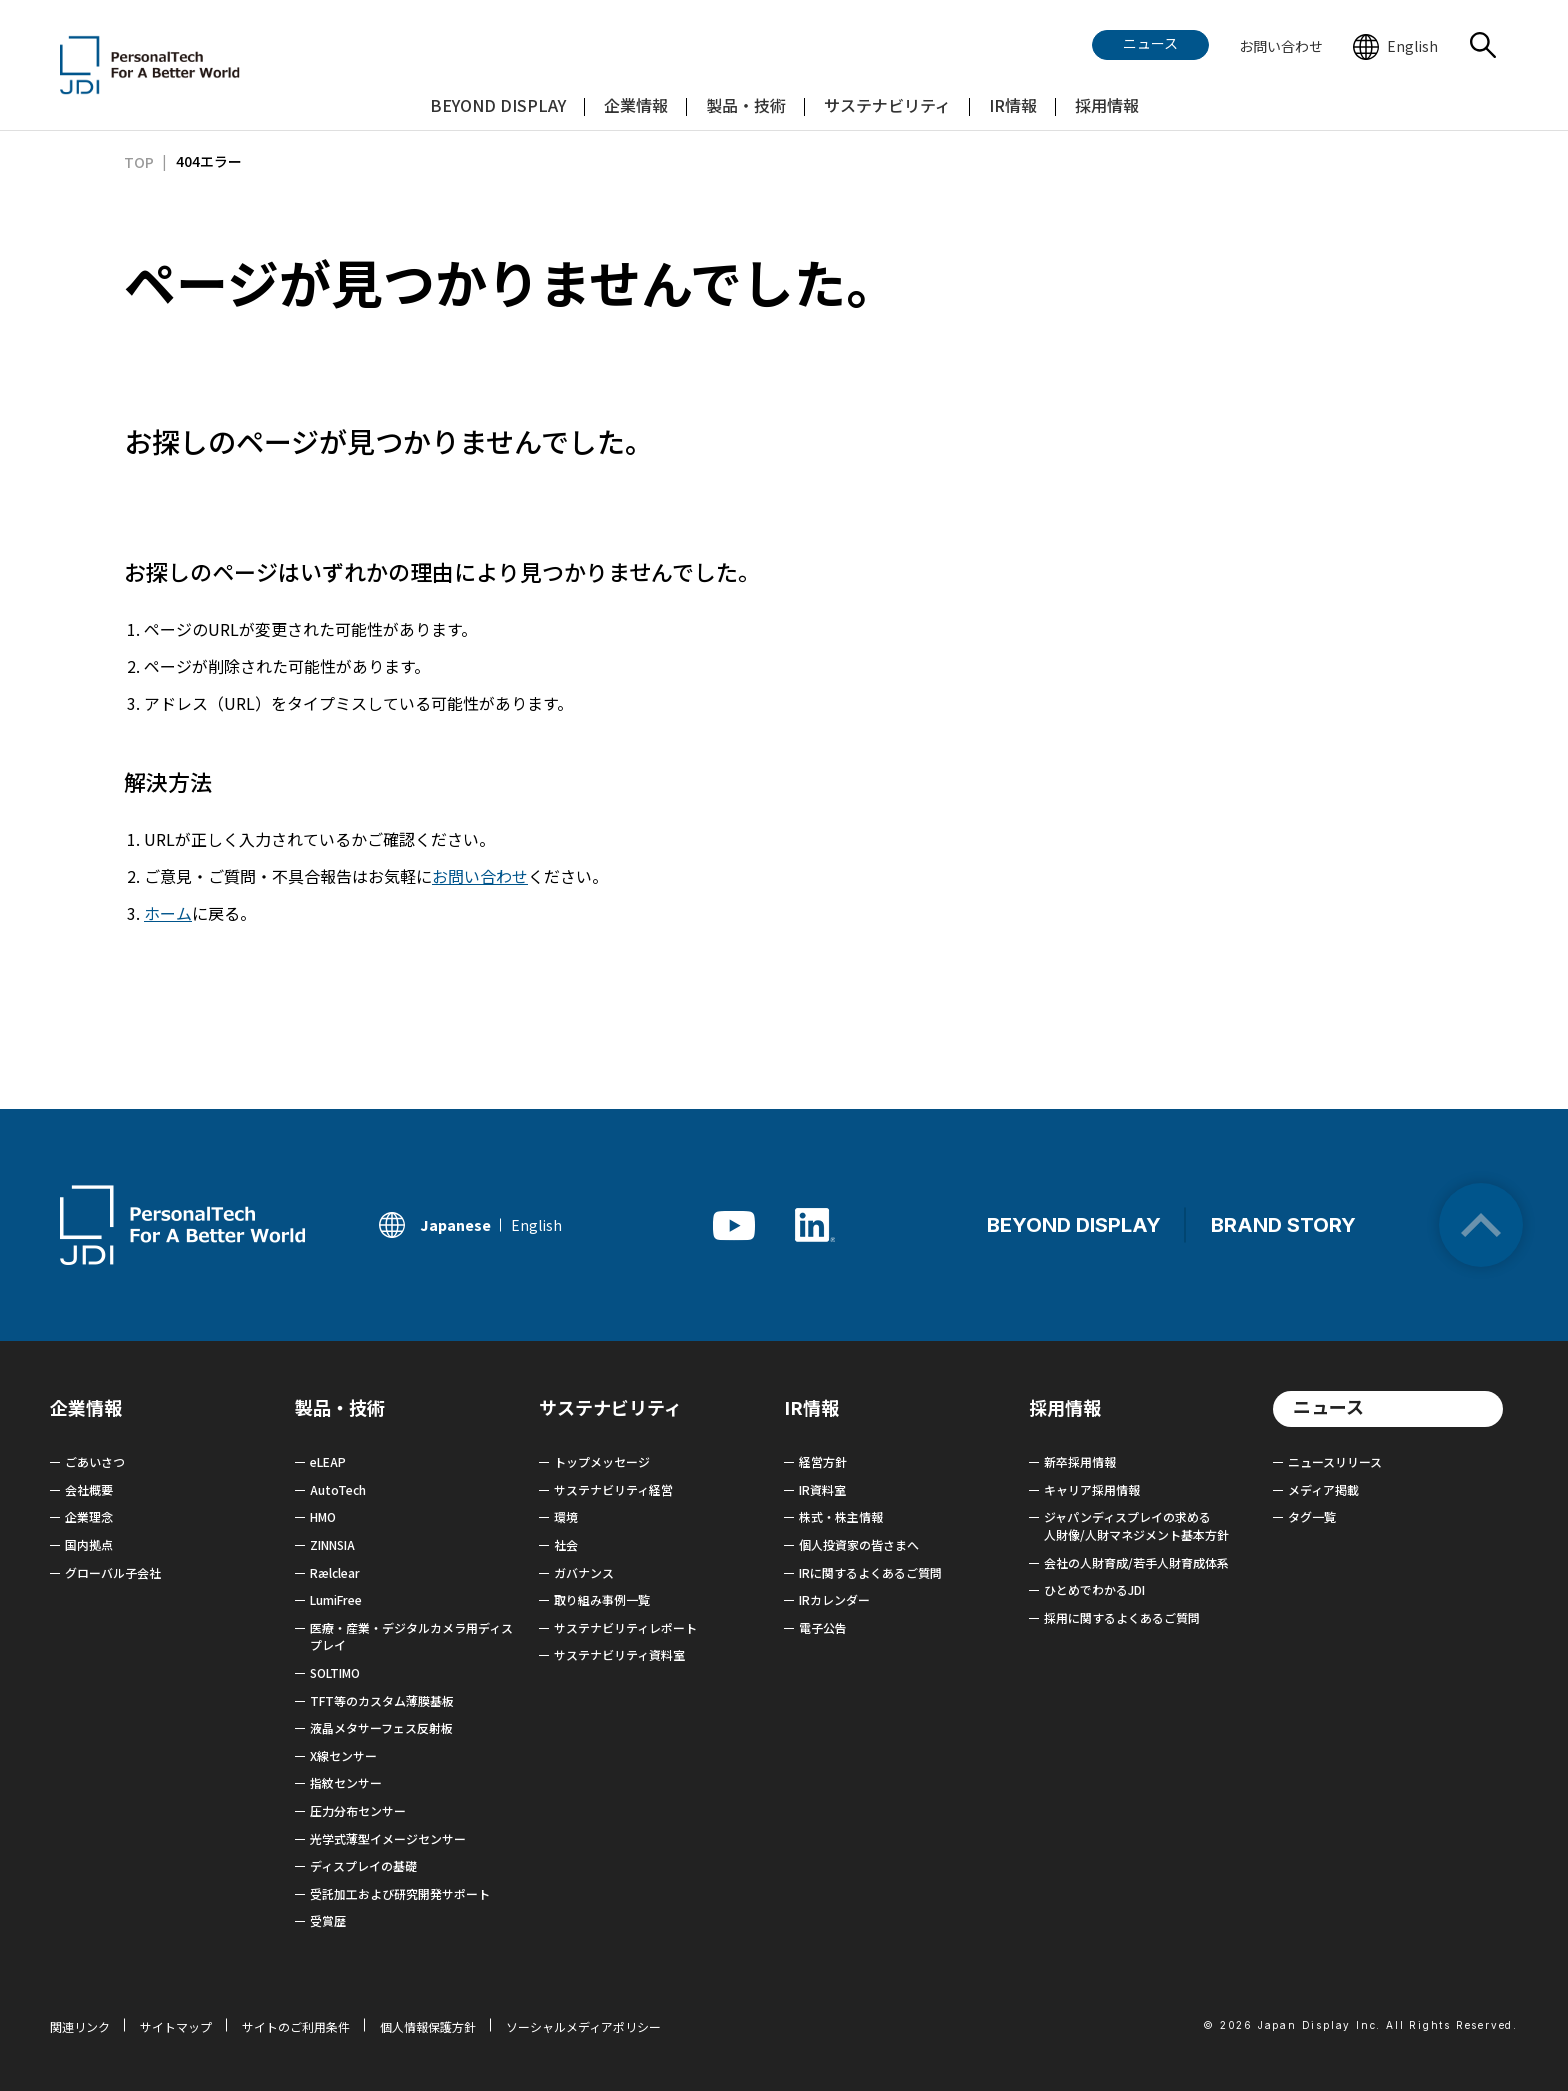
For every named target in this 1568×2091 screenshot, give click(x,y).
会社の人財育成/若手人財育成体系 (1136, 1562)
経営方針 (823, 1461)
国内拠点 (89, 1544)
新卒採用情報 (1080, 1461)
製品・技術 (340, 1407)
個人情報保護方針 (428, 2026)
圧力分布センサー (358, 1810)
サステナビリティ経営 (613, 1489)
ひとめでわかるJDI (1094, 1589)
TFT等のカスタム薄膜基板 (382, 1700)
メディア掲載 (1323, 1489)
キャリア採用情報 (1092, 1489)
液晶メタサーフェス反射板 (381, 1727)
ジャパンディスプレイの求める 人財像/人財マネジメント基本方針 (1136, 1525)
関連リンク (80, 2026)
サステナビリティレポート (625, 1627)
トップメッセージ (602, 1461)
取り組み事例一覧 (602, 1599)
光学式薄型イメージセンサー (388, 1838)
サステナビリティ (610, 1407)
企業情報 (86, 1407)
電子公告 (823, 1627)
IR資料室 (822, 1489)
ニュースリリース (1335, 1461)
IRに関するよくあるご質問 (870, 1572)
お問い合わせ (480, 876)
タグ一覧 (1312, 1516)
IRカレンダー (834, 1599)
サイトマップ (176, 2026)
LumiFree (336, 1599)
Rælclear (335, 1572)
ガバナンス (584, 1572)
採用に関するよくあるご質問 (1122, 1617)
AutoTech (338, 1489)
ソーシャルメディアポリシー (583, 2026)
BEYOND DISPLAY (1074, 1225)
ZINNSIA (332, 1544)
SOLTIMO (335, 1672)
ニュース (1328, 1406)
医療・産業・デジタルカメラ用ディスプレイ (411, 1636)
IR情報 (811, 1407)
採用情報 (1065, 1407)
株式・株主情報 (841, 1516)
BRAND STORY (1283, 1225)
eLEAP (328, 1461)
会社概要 (89, 1489)
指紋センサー (346, 1782)
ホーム (168, 913)
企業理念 (89, 1516)
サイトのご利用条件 (296, 2026)
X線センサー (343, 1755)
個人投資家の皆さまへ (859, 1544)
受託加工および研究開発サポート (400, 1893)
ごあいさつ (95, 1461)
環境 (566, 1516)
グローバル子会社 (113, 1572)
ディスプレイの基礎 (363, 1865)
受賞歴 (328, 1920)
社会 (566, 1544)
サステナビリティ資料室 (619, 1654)
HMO (323, 1516)
